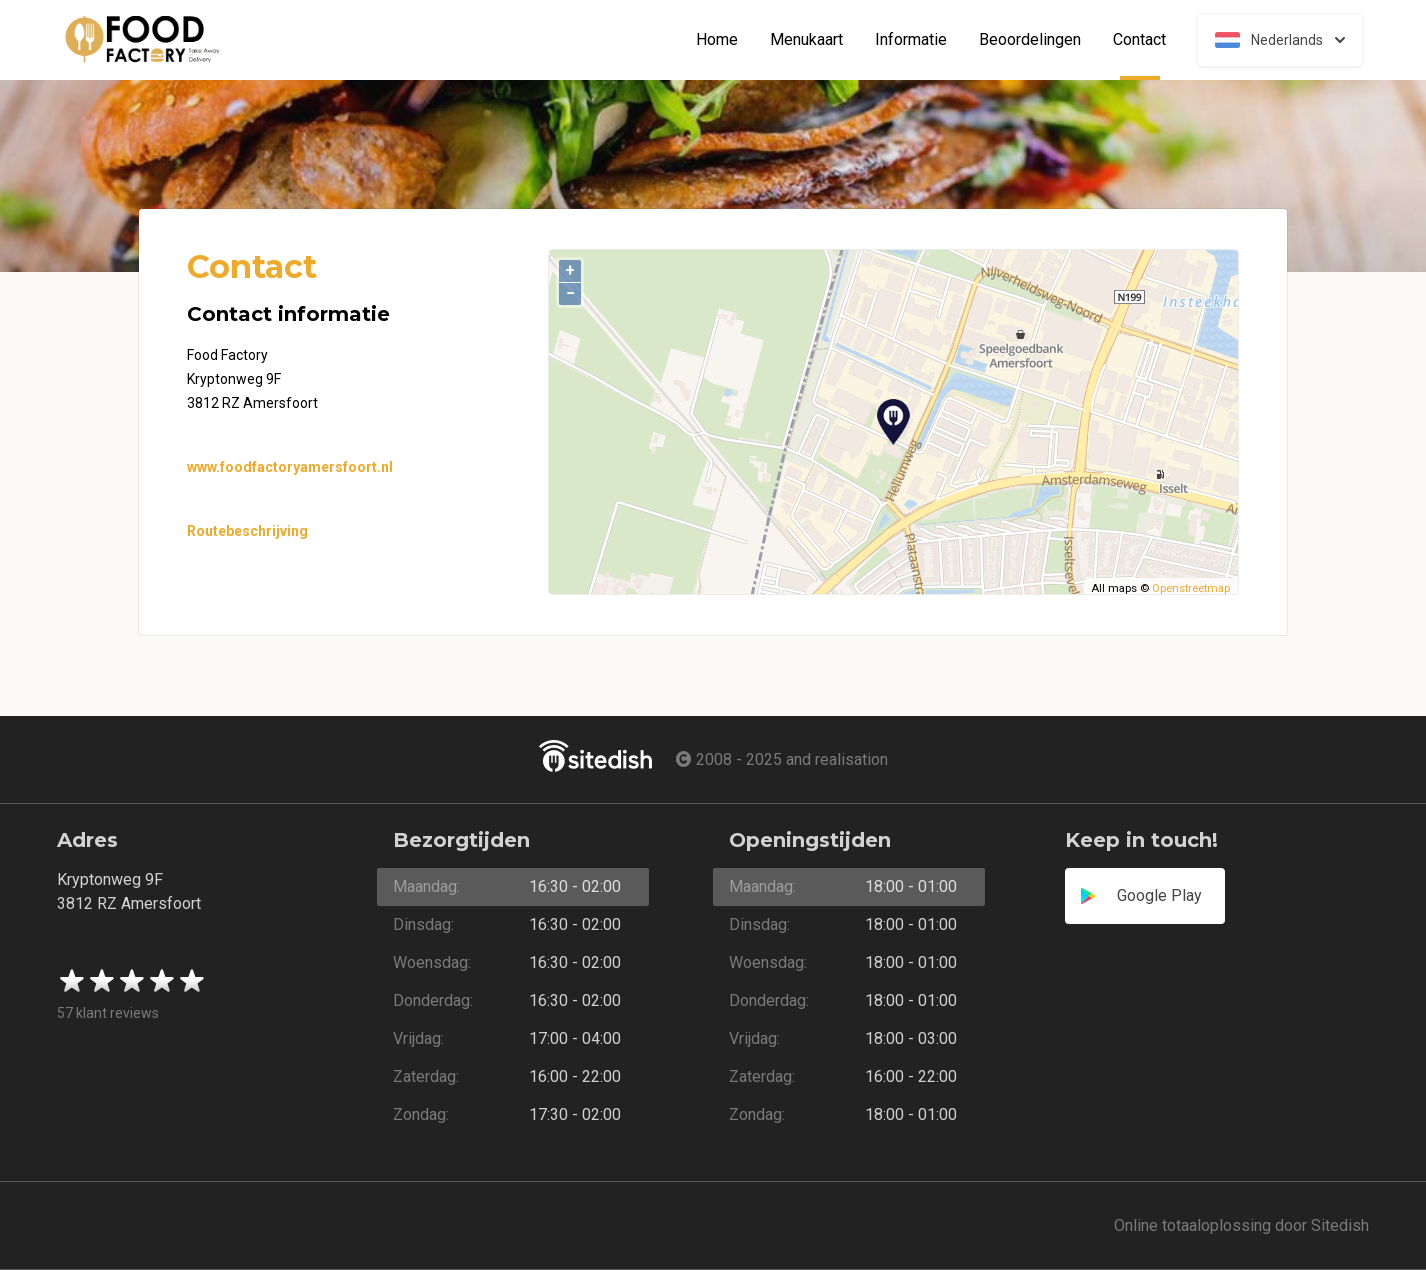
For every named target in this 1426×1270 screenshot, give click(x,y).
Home (717, 40)
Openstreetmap (1191, 588)
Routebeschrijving (247, 531)
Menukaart (806, 40)
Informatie (911, 40)
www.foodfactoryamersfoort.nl (290, 467)
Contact (1147, 40)
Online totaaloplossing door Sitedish (1241, 1225)
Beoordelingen (1030, 40)
